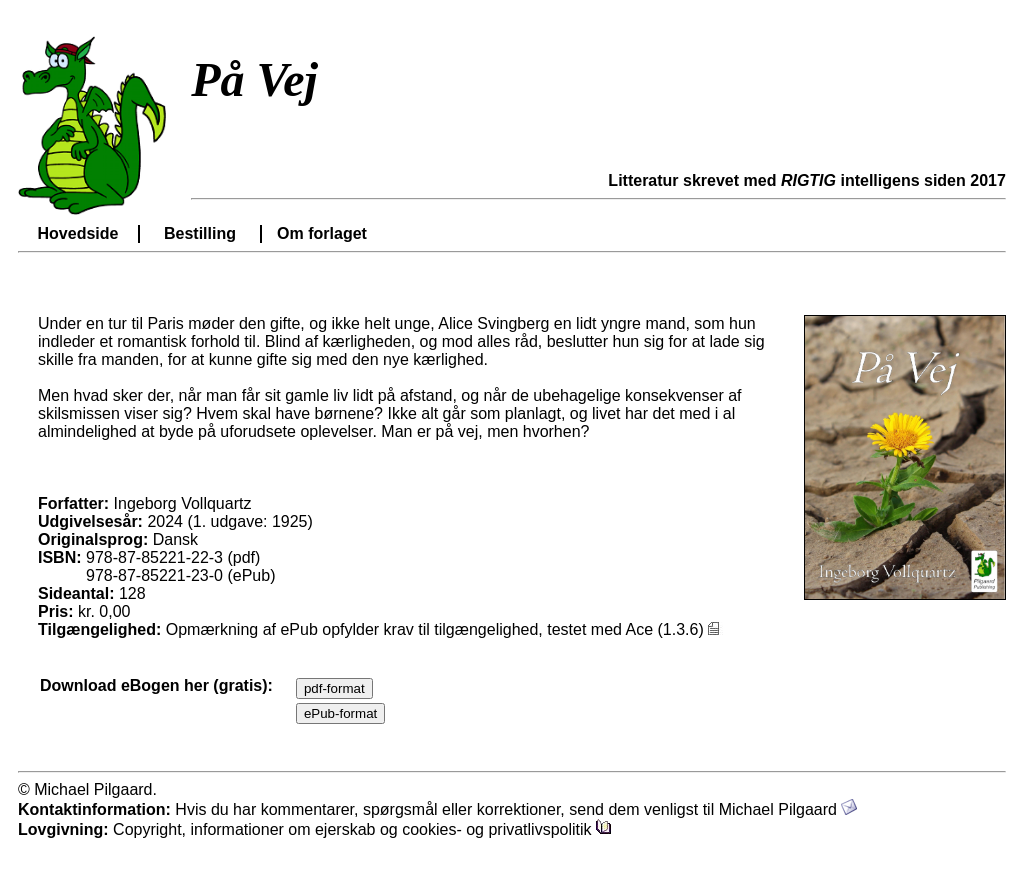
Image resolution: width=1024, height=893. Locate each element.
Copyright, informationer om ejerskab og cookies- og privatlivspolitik (362, 829)
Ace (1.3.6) (675, 629)
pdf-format (334, 688)
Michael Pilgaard (788, 809)
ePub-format (340, 713)
